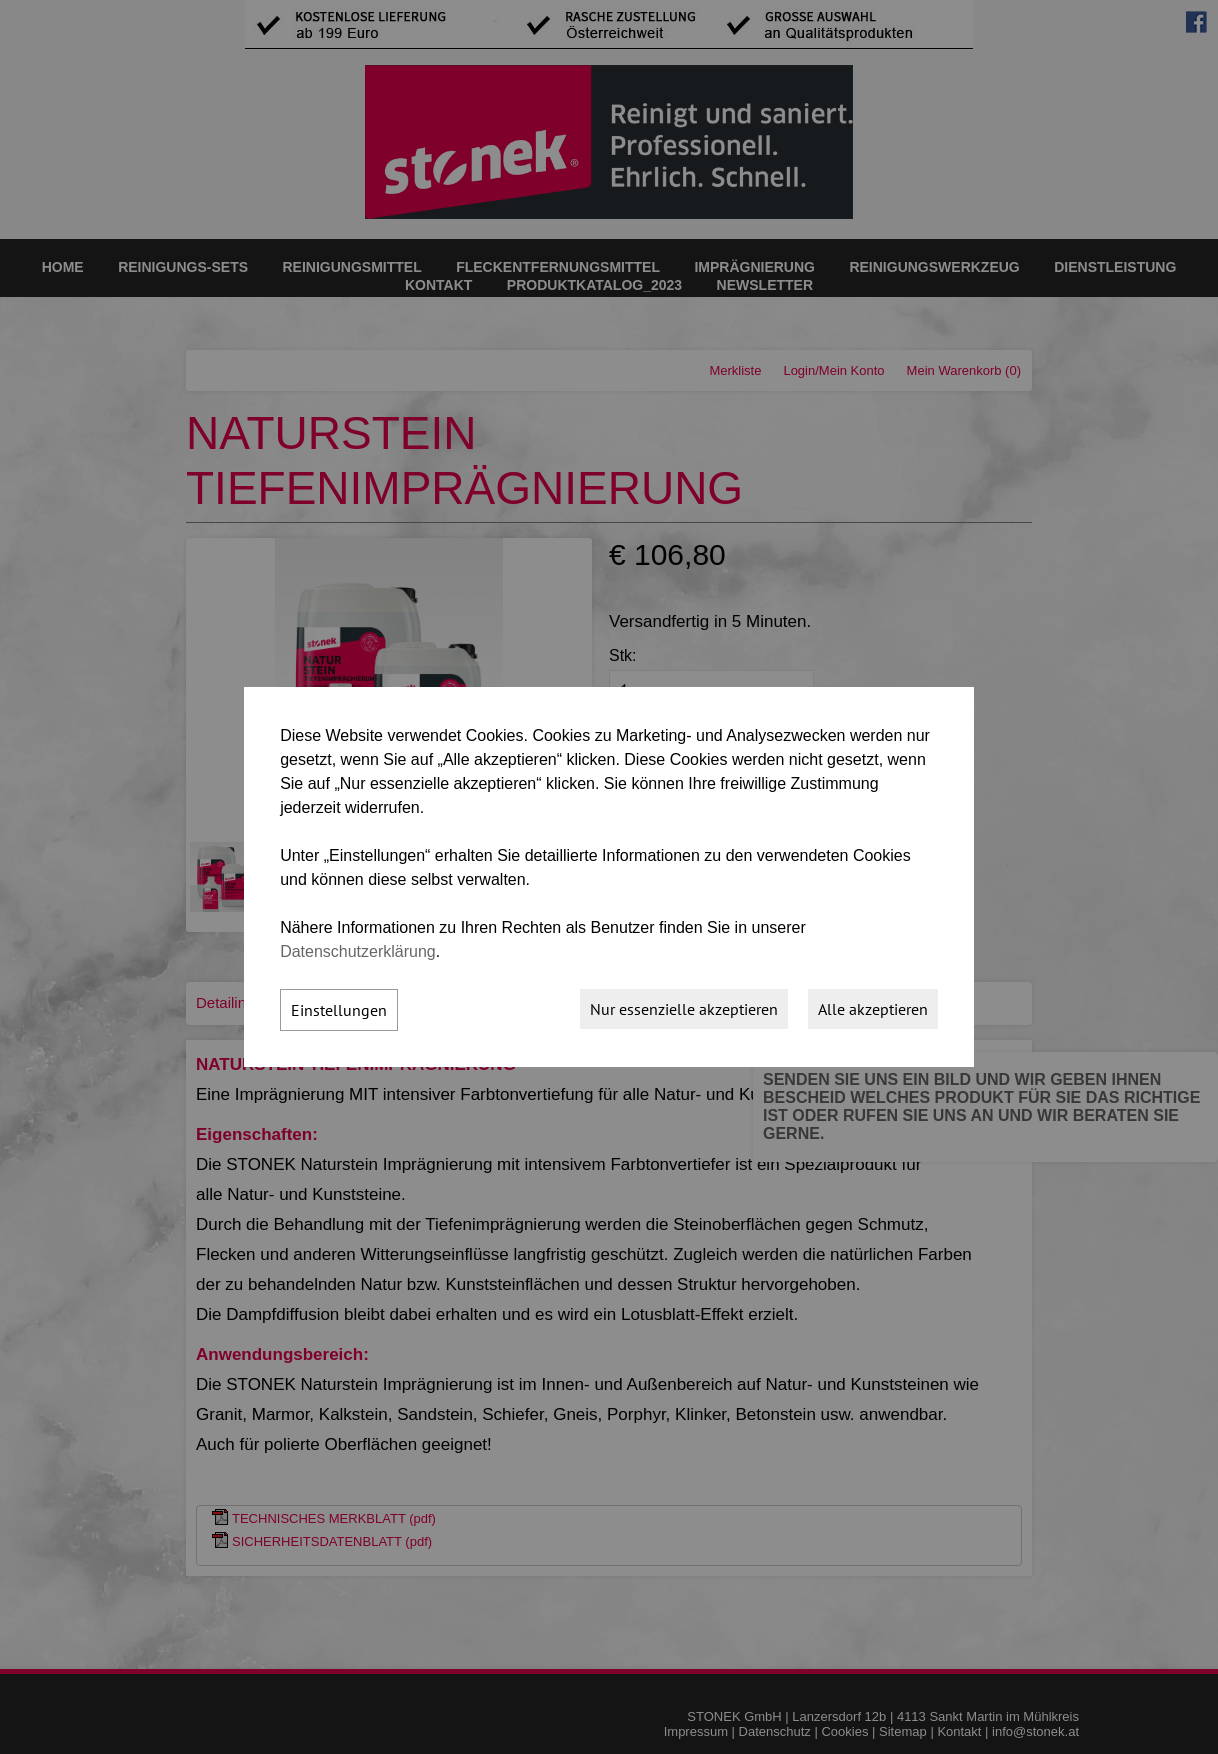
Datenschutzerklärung (358, 951)
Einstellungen (339, 1010)
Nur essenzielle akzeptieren (684, 1009)
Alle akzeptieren (873, 1009)
